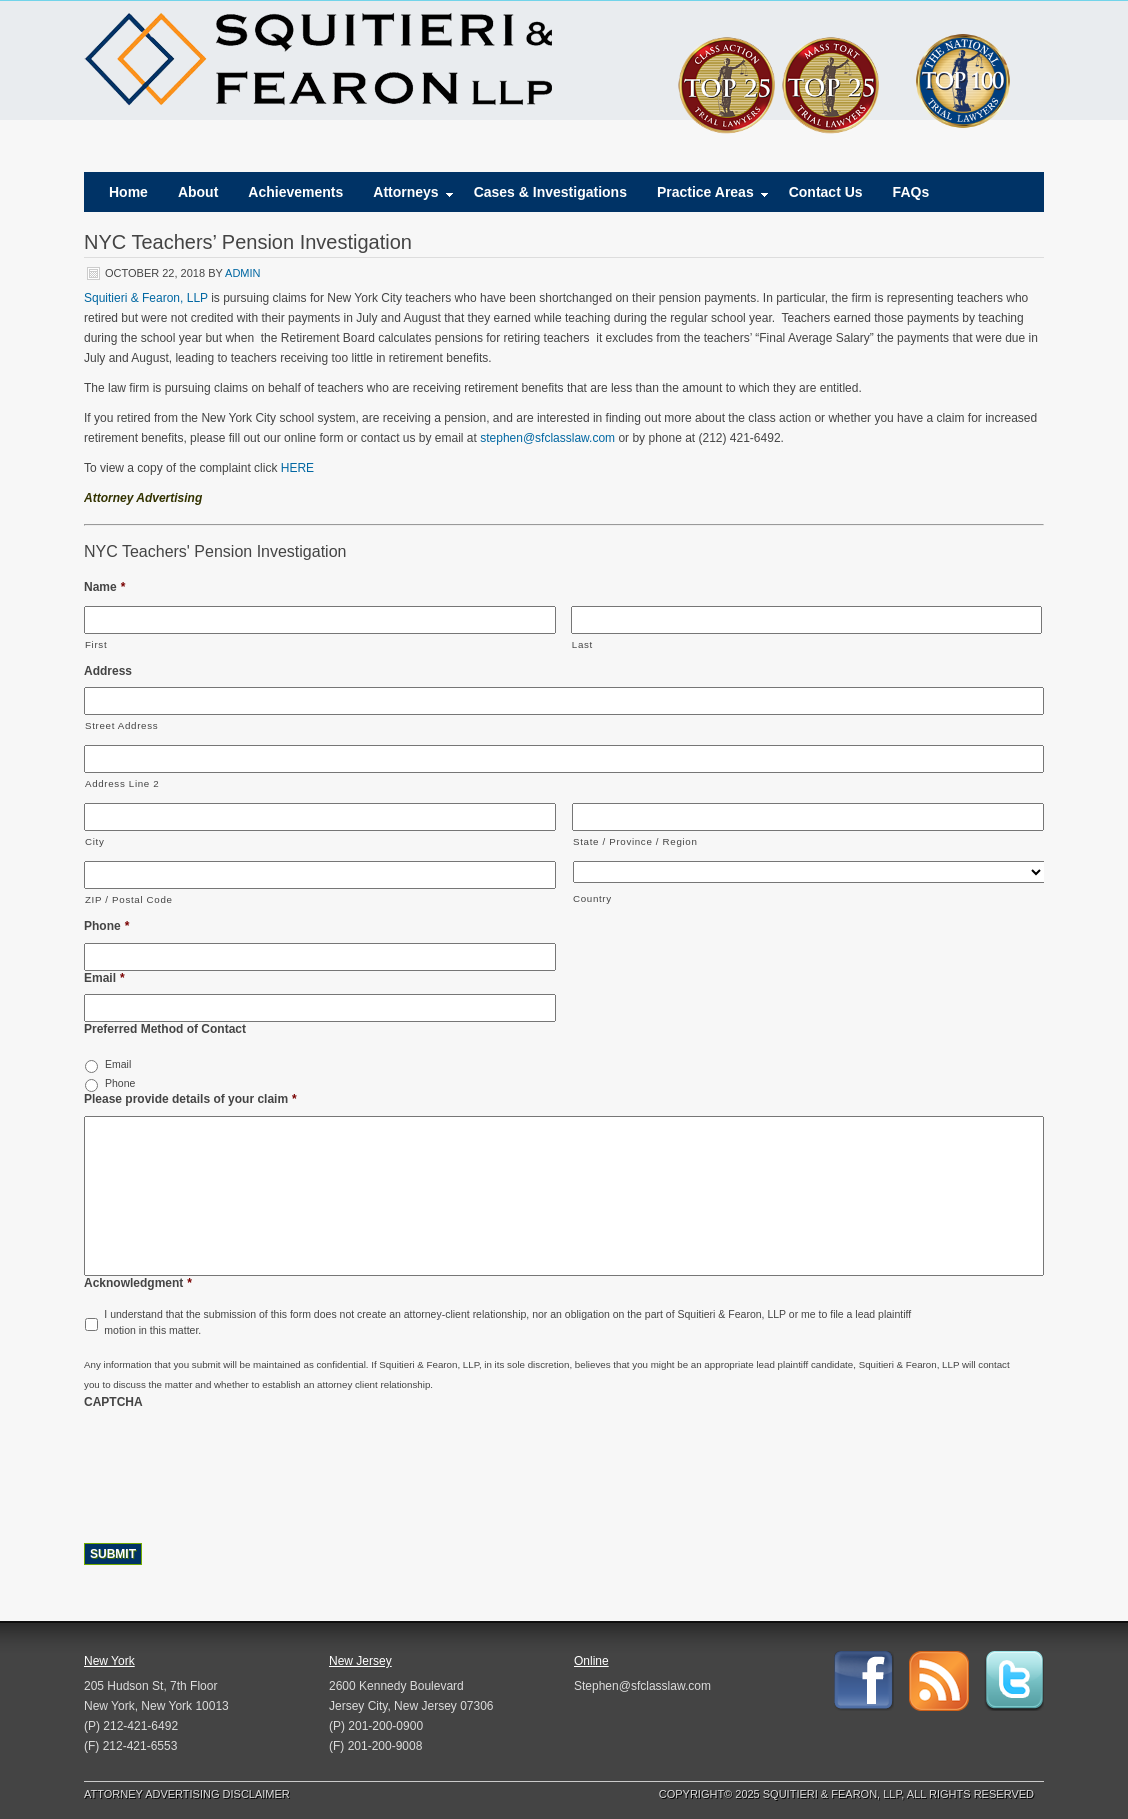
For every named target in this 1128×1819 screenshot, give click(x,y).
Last (582, 644)
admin (242, 273)
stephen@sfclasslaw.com (547, 438)
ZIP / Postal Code (129, 899)
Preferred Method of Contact (165, 1029)
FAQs (911, 192)
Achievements (295, 192)
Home (128, 192)
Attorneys (405, 196)
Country (592, 898)
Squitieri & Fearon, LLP (318, 60)
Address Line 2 (122, 783)
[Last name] (807, 620)
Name (104, 587)
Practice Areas (705, 196)
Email (104, 978)
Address (108, 671)
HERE (297, 468)
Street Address (121, 725)
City (94, 841)
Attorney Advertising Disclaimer (187, 1794)
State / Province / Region (635, 841)
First (96, 644)
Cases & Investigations (550, 192)
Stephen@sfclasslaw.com (642, 1686)
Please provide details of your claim (190, 1099)
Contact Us (826, 192)
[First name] (320, 620)
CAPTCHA (113, 1402)
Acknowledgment (138, 1283)
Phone (106, 926)
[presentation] (236, 1457)
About (198, 192)
